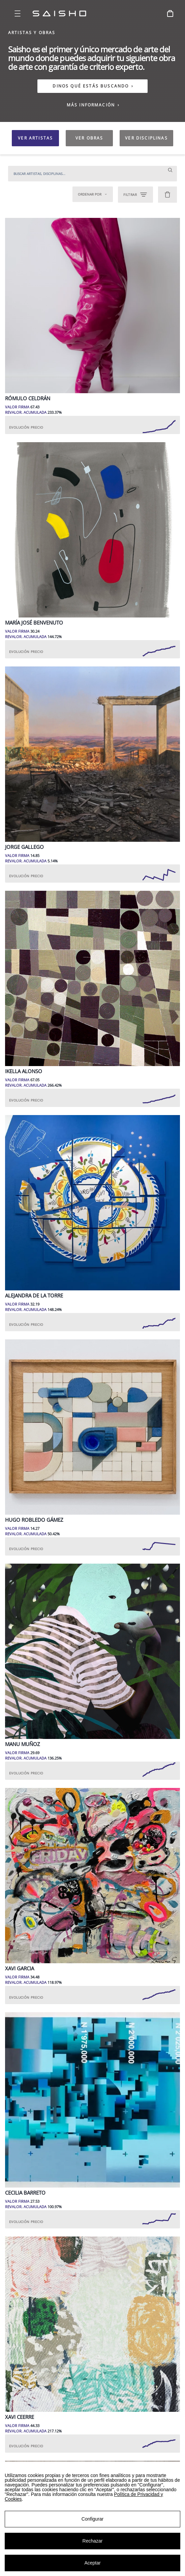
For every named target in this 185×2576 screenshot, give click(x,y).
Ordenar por (92, 194)
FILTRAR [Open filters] (135, 195)
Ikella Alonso (23, 1071)
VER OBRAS (89, 138)
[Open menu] (17, 13)
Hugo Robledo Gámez (34, 1519)
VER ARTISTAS (35, 138)
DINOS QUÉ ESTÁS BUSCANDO (91, 86)
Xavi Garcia (19, 1968)
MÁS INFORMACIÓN (93, 105)
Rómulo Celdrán (27, 398)
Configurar (92, 2519)
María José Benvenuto (34, 622)
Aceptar (92, 2563)
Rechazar (93, 2541)
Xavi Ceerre (19, 2417)
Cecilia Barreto (25, 2192)
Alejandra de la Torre (34, 1295)
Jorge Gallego (24, 847)
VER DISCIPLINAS (146, 138)
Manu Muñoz (22, 1744)
